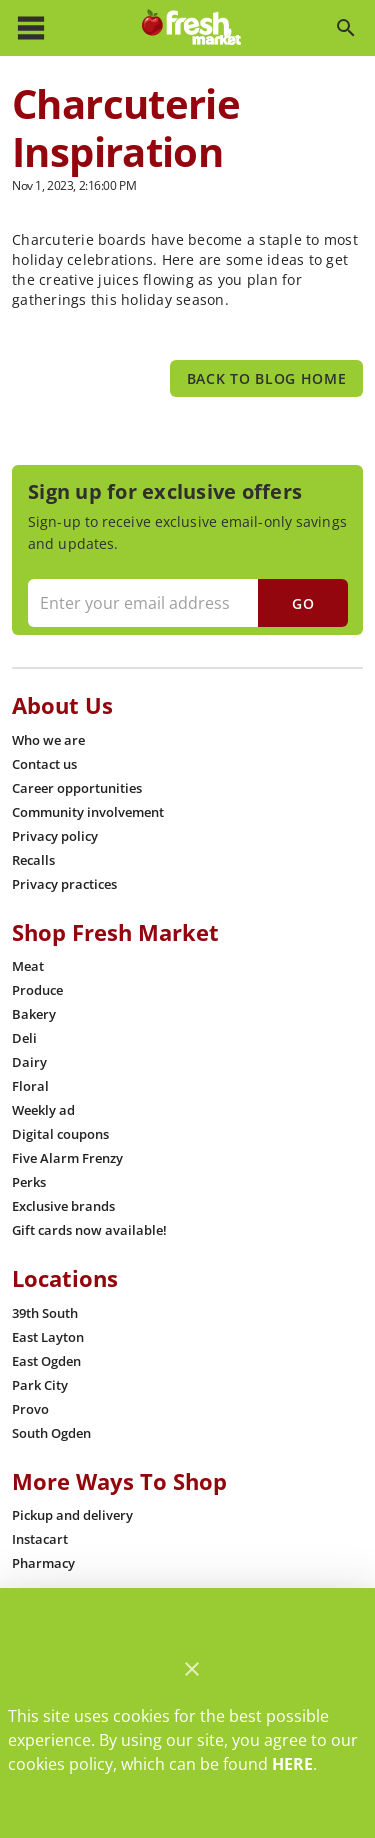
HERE (292, 1764)
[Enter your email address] (185, 603)
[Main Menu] (31, 28)
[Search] (346, 28)
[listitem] (48, 740)
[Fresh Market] (192, 28)
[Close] (191, 1669)
